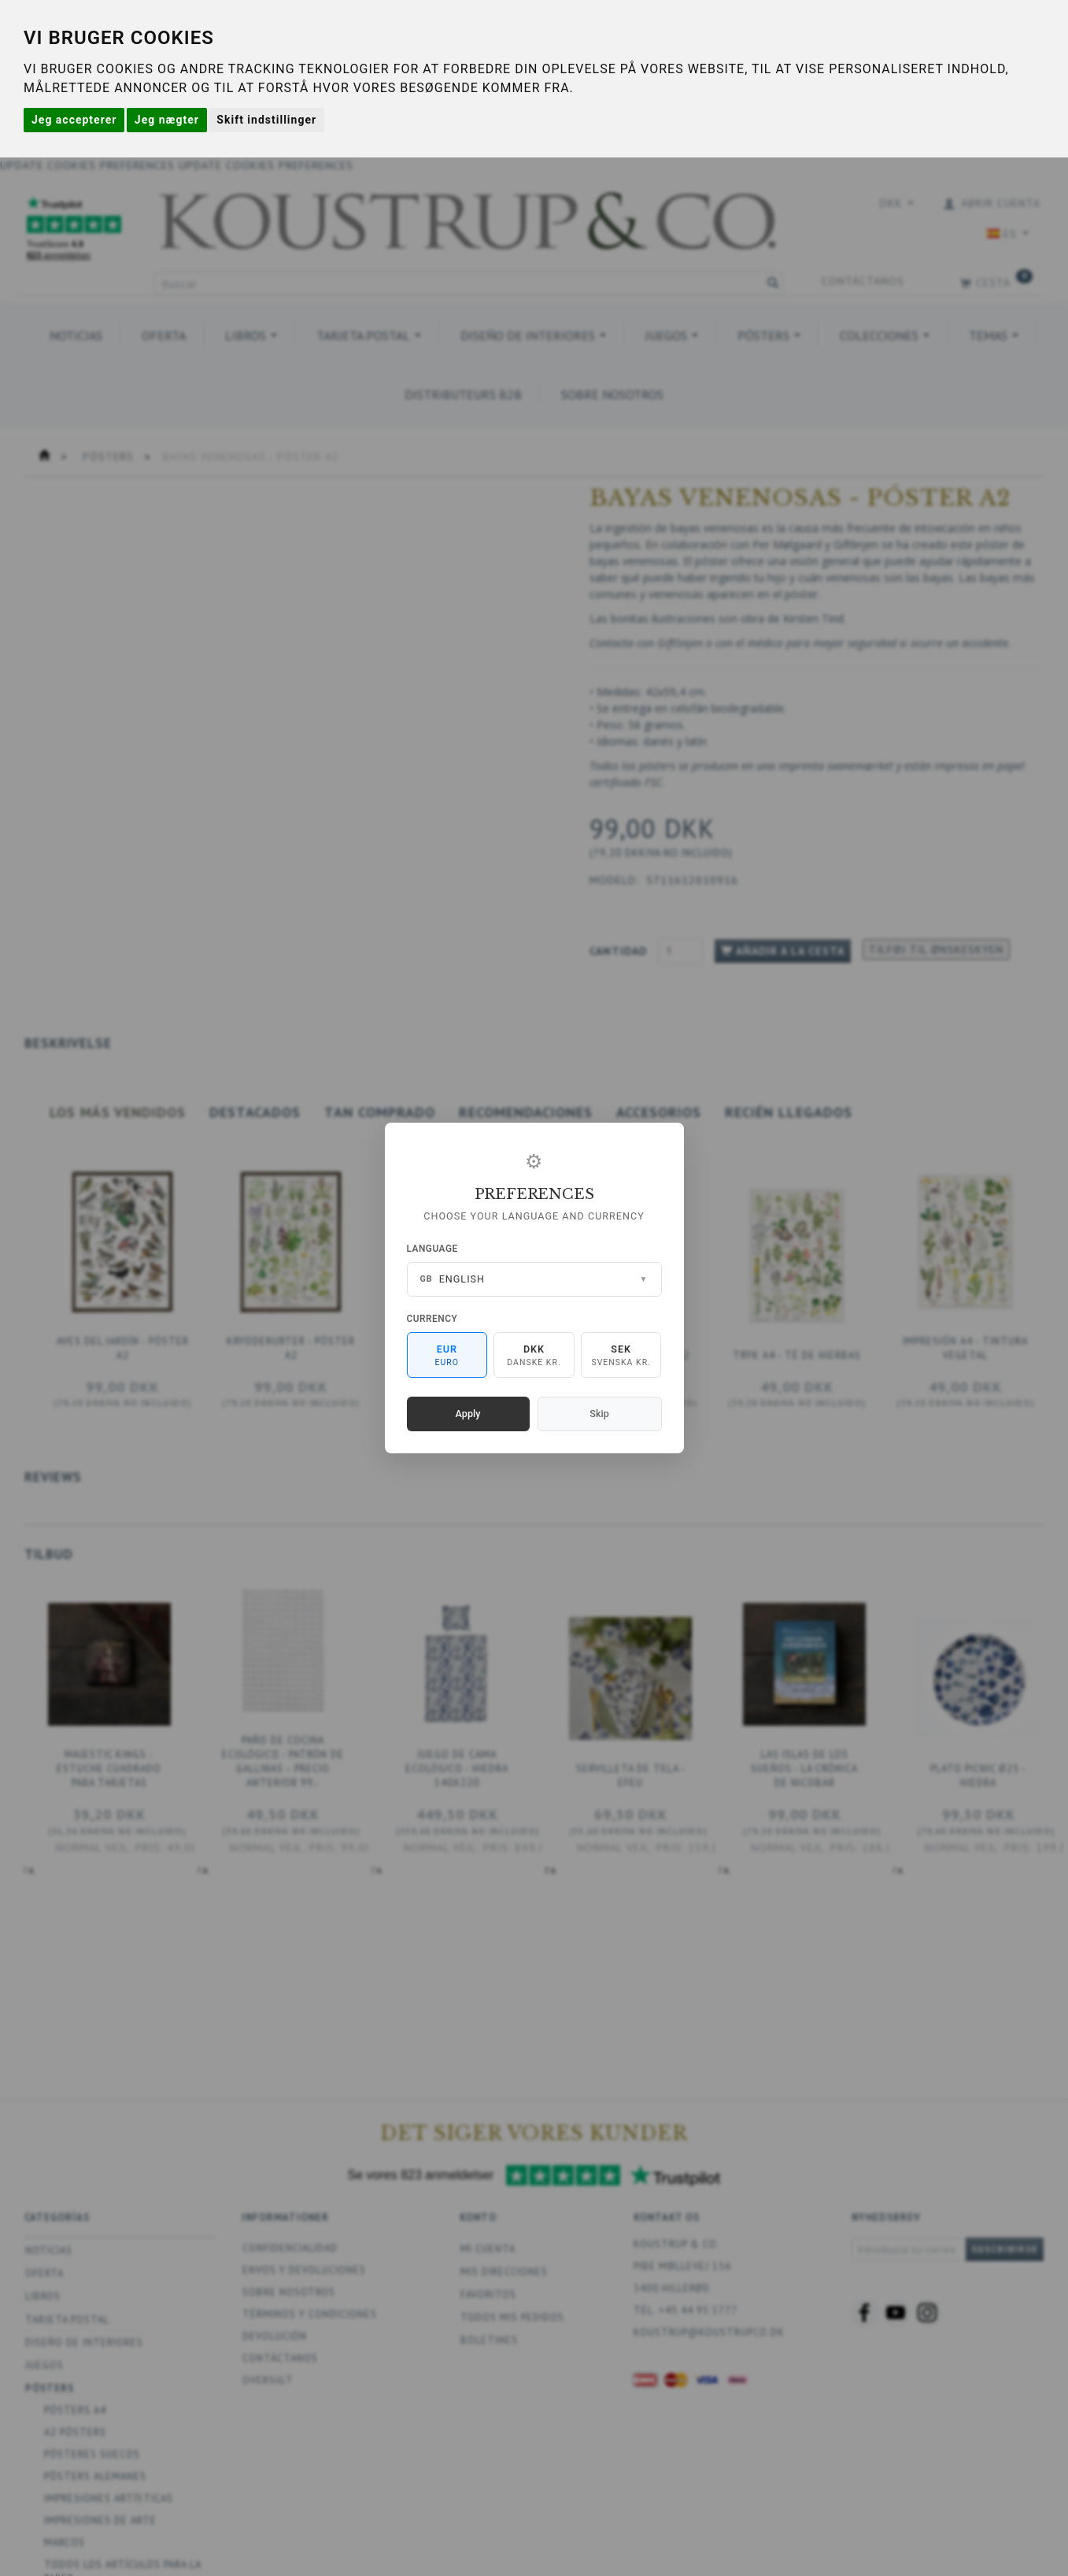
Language (432, 1248)
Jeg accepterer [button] (73, 119)
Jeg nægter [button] (167, 119)
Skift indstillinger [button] (266, 119)
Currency (432, 1318)
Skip (598, 1413)
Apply (468, 1413)
